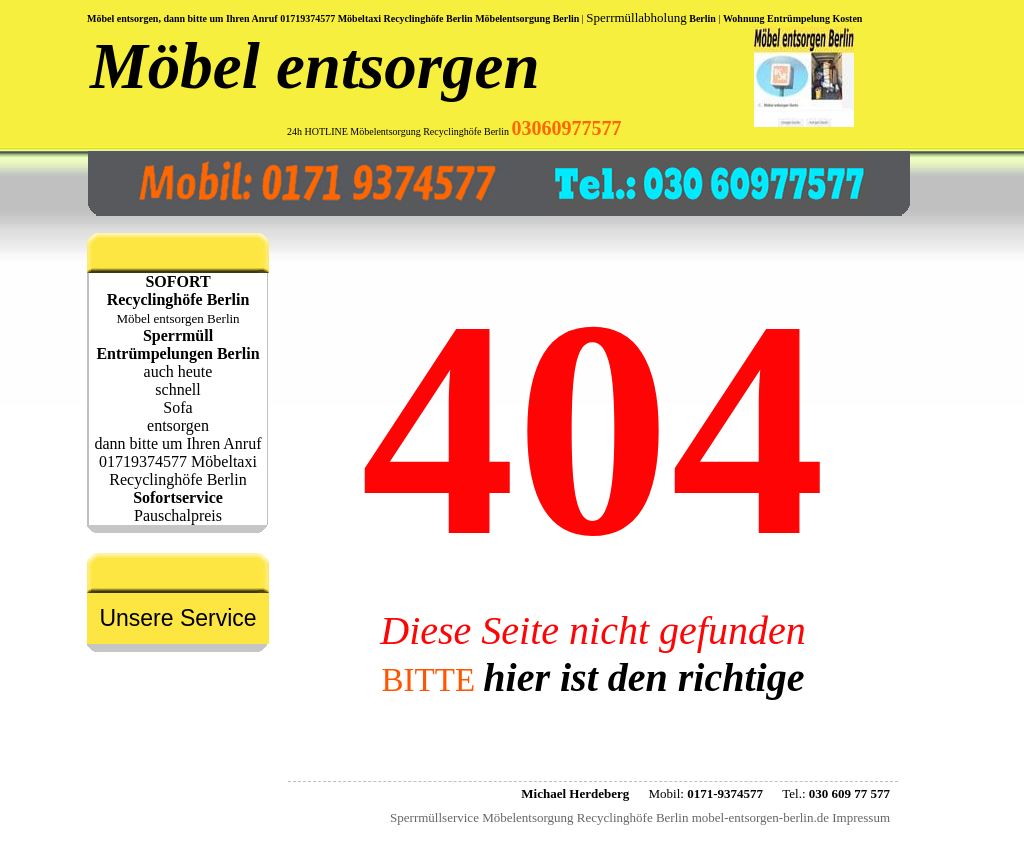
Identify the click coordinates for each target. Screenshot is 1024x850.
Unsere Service (177, 618)
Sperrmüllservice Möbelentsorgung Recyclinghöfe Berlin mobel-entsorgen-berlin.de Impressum (640, 817)
